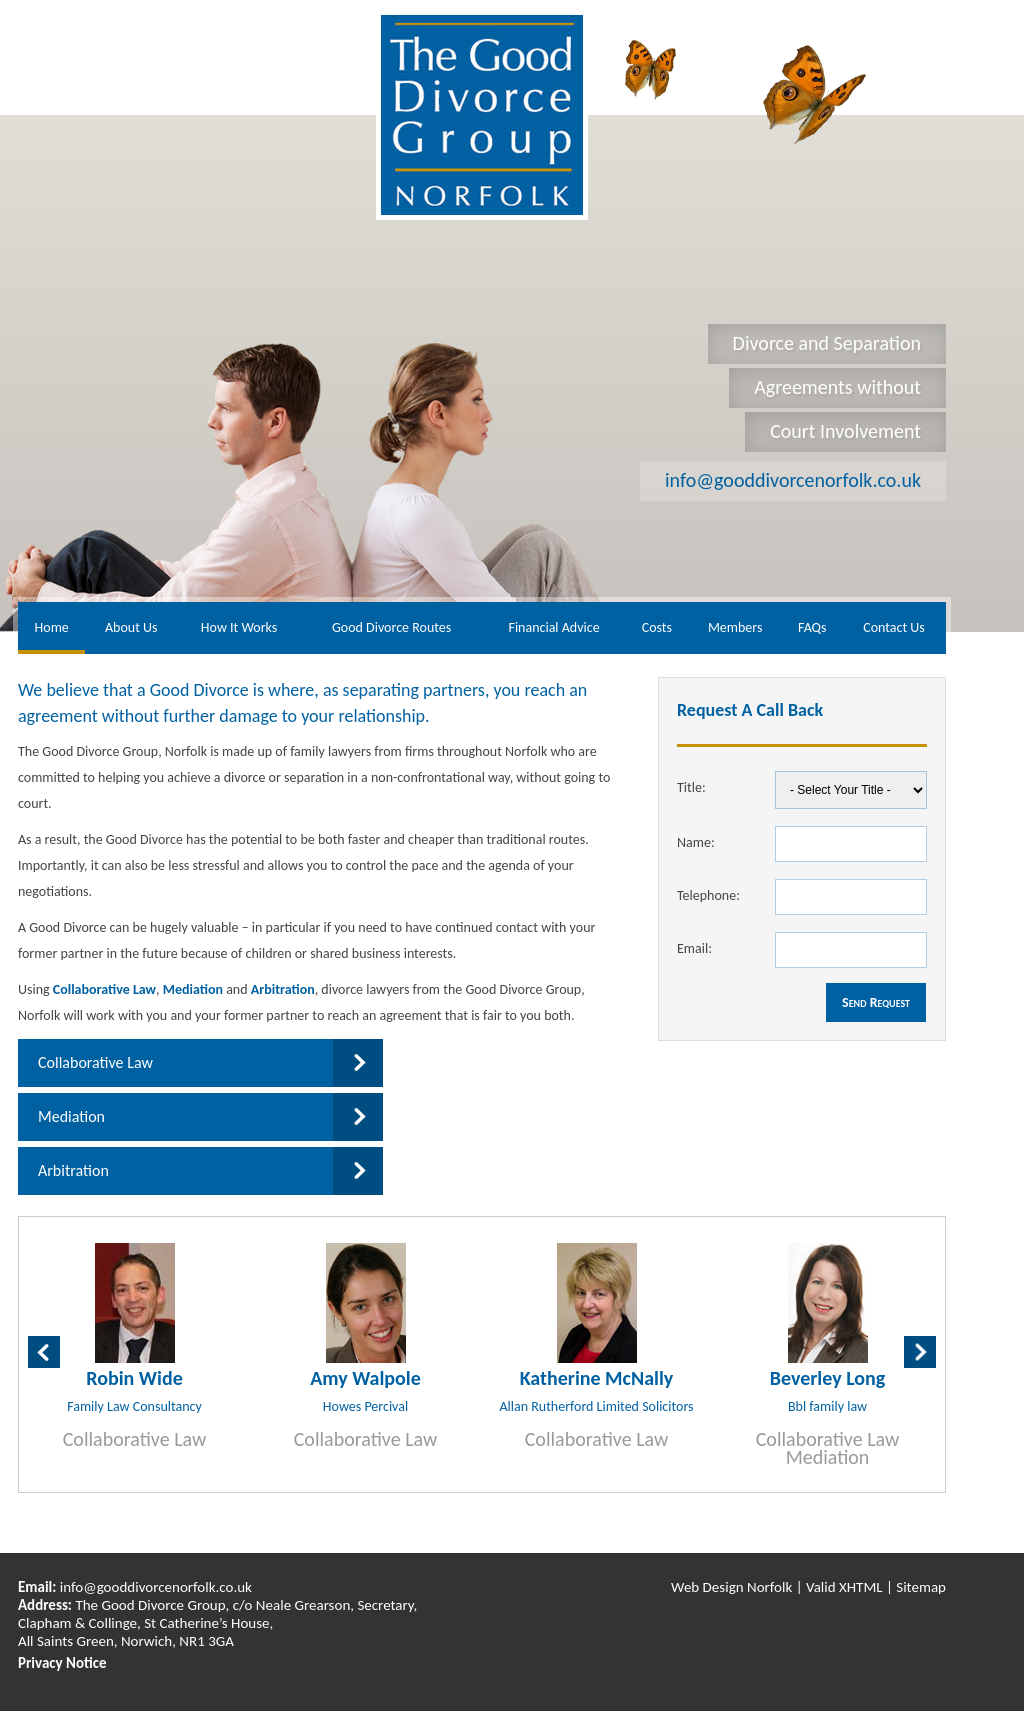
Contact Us (894, 627)
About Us (131, 627)
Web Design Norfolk (731, 1587)
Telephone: (708, 895)
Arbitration (283, 989)
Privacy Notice (62, 1663)
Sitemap (921, 1587)
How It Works (239, 627)
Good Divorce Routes (391, 627)
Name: (696, 842)
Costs (657, 627)
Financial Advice (553, 627)
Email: (694, 948)
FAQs (812, 627)
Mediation (193, 989)
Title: (691, 787)
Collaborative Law (104, 989)
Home (52, 627)
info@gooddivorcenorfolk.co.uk (793, 480)
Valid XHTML (844, 1587)
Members (735, 627)
